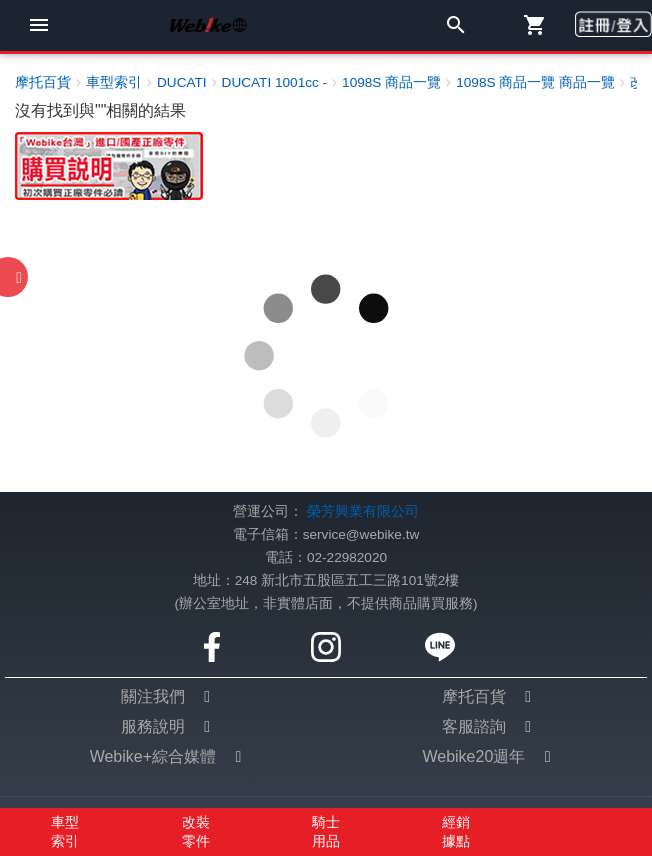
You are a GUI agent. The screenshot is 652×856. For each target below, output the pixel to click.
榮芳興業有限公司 (363, 511)
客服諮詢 (474, 726)
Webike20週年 (473, 756)
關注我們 (153, 696)
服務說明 (153, 726)
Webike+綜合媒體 (153, 756)
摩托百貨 (474, 696)
